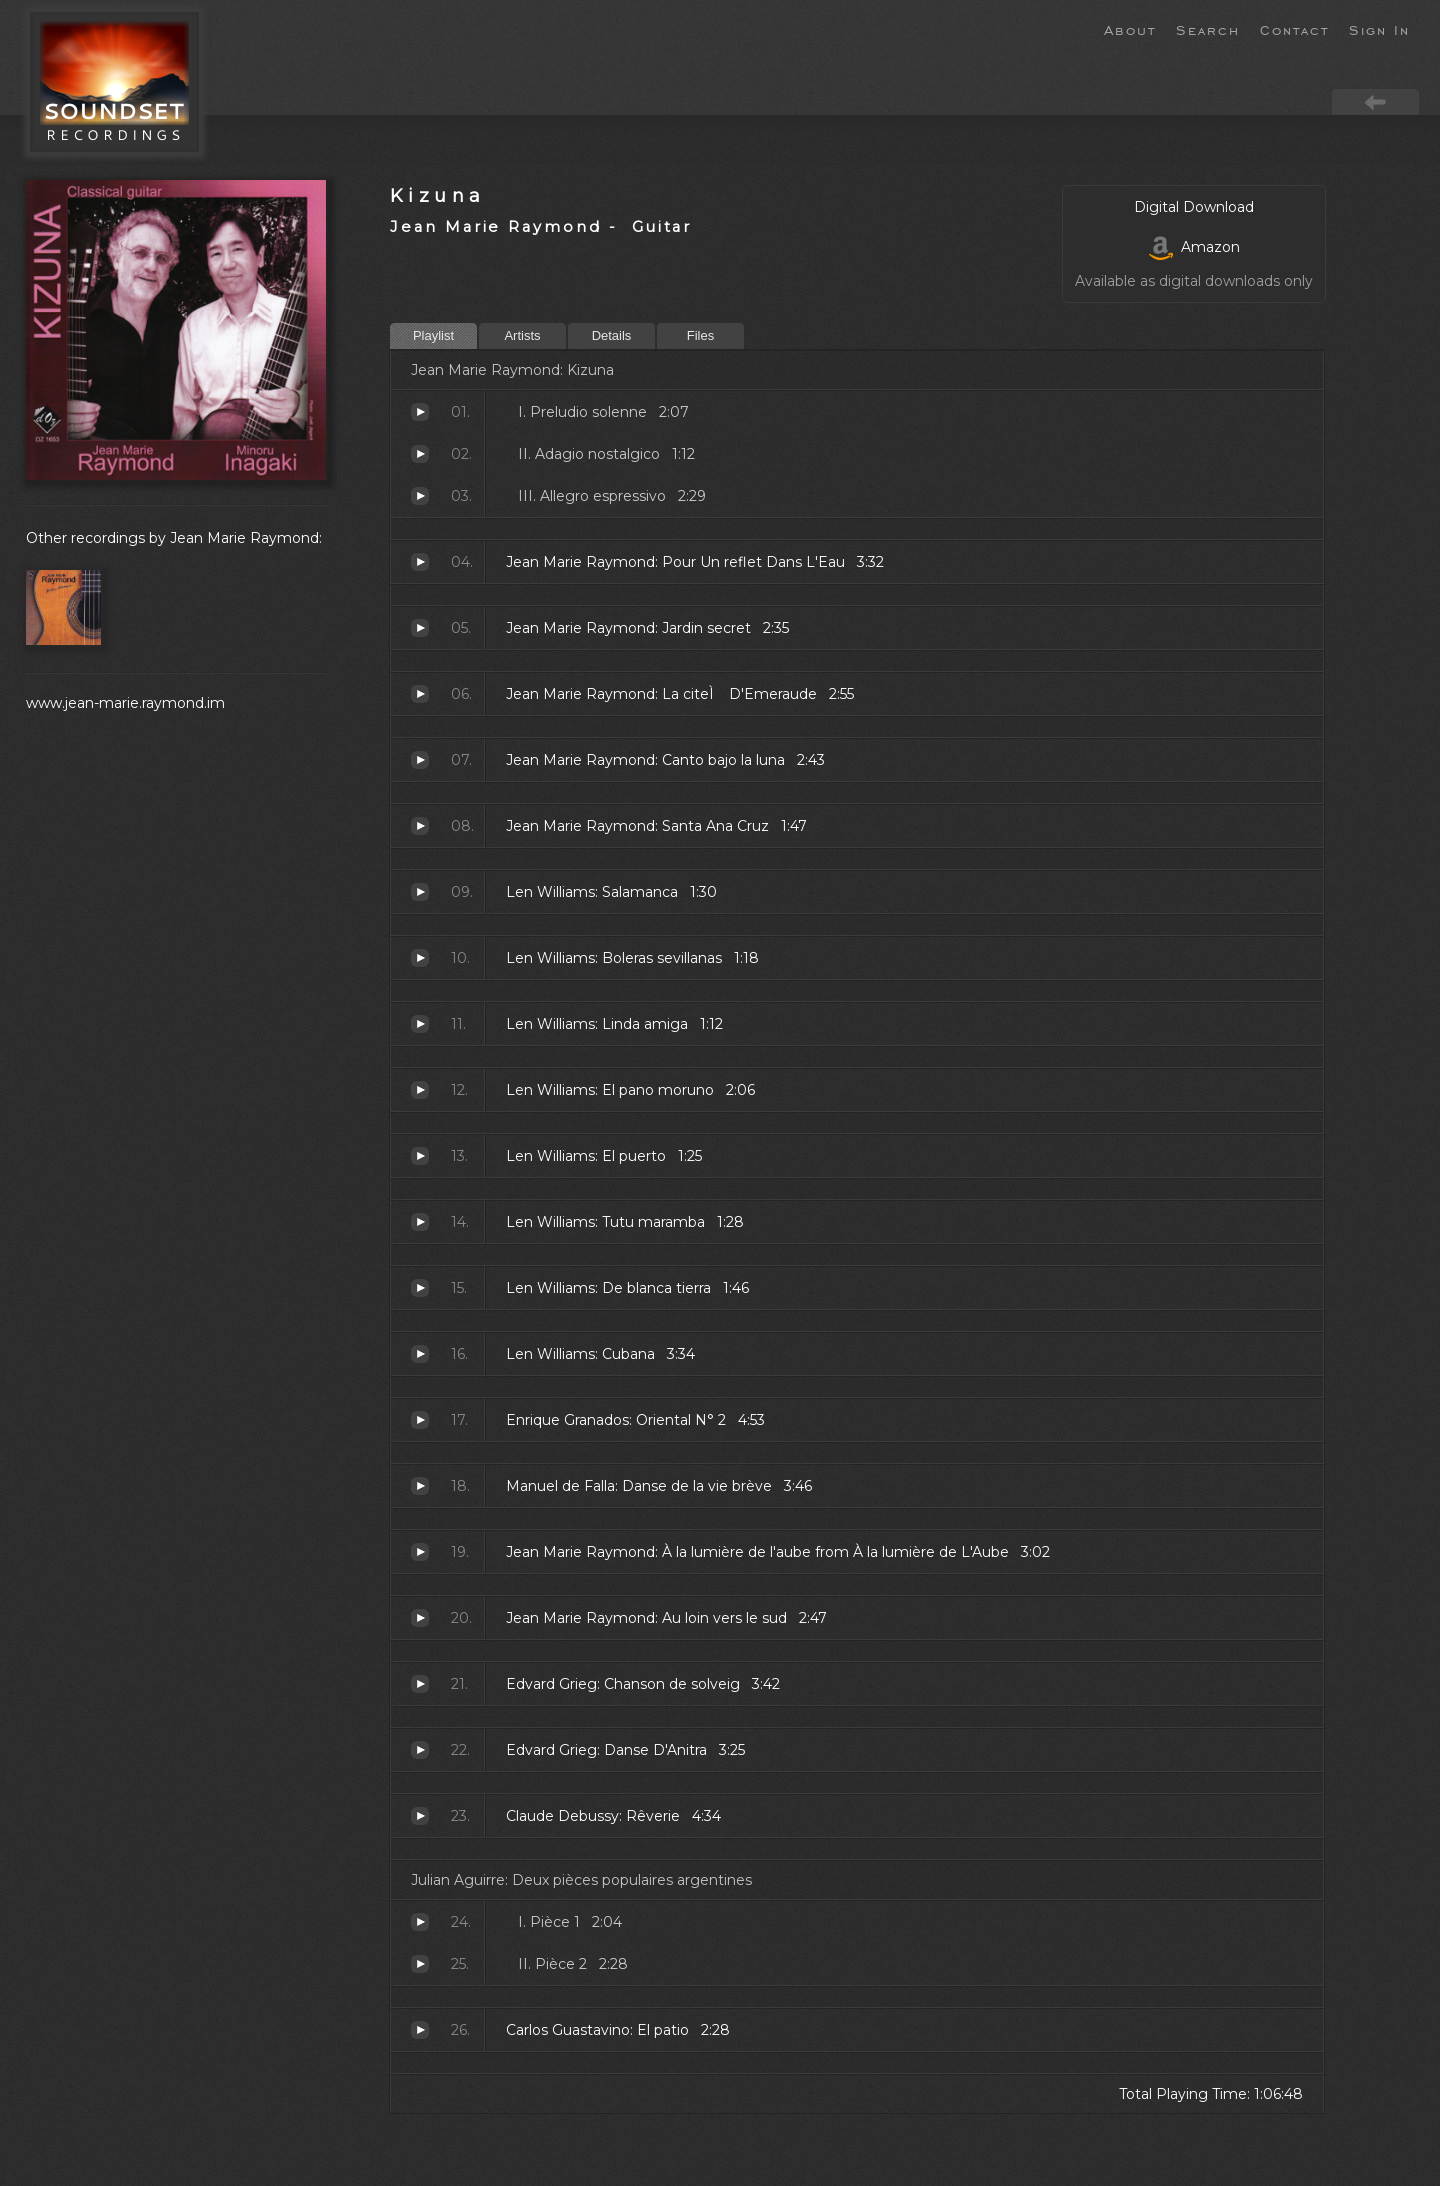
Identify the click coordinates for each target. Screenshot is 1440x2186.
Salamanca (420, 892)
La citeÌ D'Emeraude (420, 694)
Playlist (433, 335)
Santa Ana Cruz (420, 826)
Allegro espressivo (420, 496)
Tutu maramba (420, 1222)
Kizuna (437, 195)
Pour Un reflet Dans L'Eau (420, 562)
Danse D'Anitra (420, 1750)
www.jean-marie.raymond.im (125, 703)
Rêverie (420, 1816)
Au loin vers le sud (420, 1618)
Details (612, 335)
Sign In (1379, 29)
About (1130, 29)
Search (1208, 29)
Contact (1294, 29)
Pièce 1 (420, 1922)
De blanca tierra (420, 1288)
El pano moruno (420, 1090)
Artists (522, 335)
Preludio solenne (420, 412)
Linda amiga (420, 1024)
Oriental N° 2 (420, 1420)
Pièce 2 (420, 1964)
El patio (420, 2030)
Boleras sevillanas (420, 958)
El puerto (420, 1156)
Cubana (420, 1354)
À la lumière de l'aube (420, 1552)
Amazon (1194, 247)
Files (700, 335)
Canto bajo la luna (420, 760)
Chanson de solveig (420, 1684)
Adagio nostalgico (420, 454)
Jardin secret (420, 628)
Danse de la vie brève (420, 1486)
